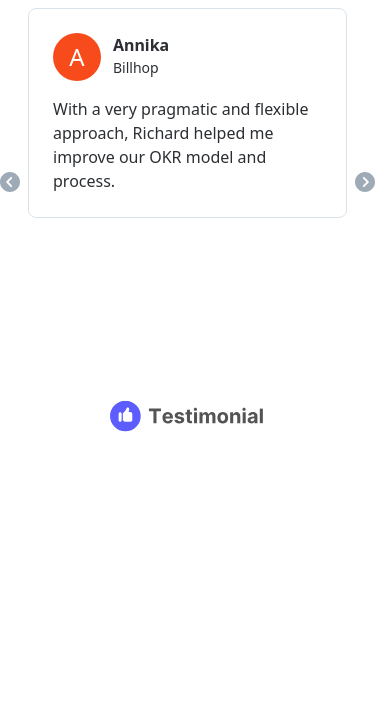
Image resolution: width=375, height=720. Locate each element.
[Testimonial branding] (187, 416)
